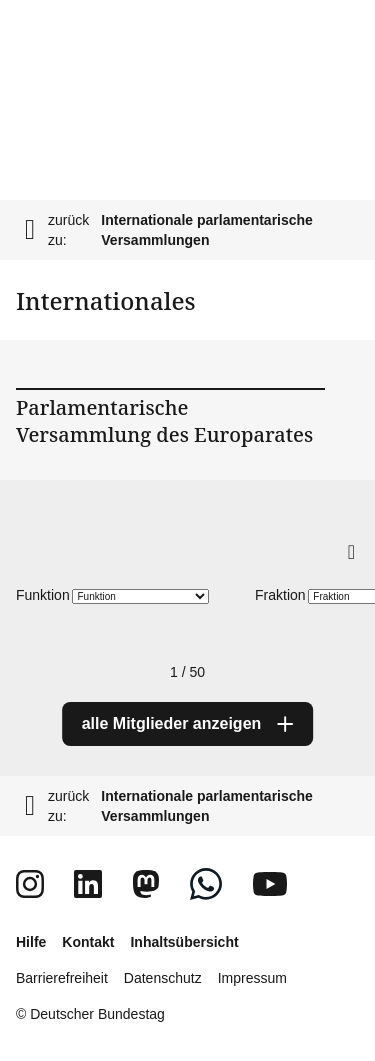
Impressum (252, 978)
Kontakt (88, 942)
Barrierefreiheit (62, 978)
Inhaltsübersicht (184, 942)
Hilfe (31, 942)
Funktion (43, 595)
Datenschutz (163, 978)
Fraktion (280, 595)
